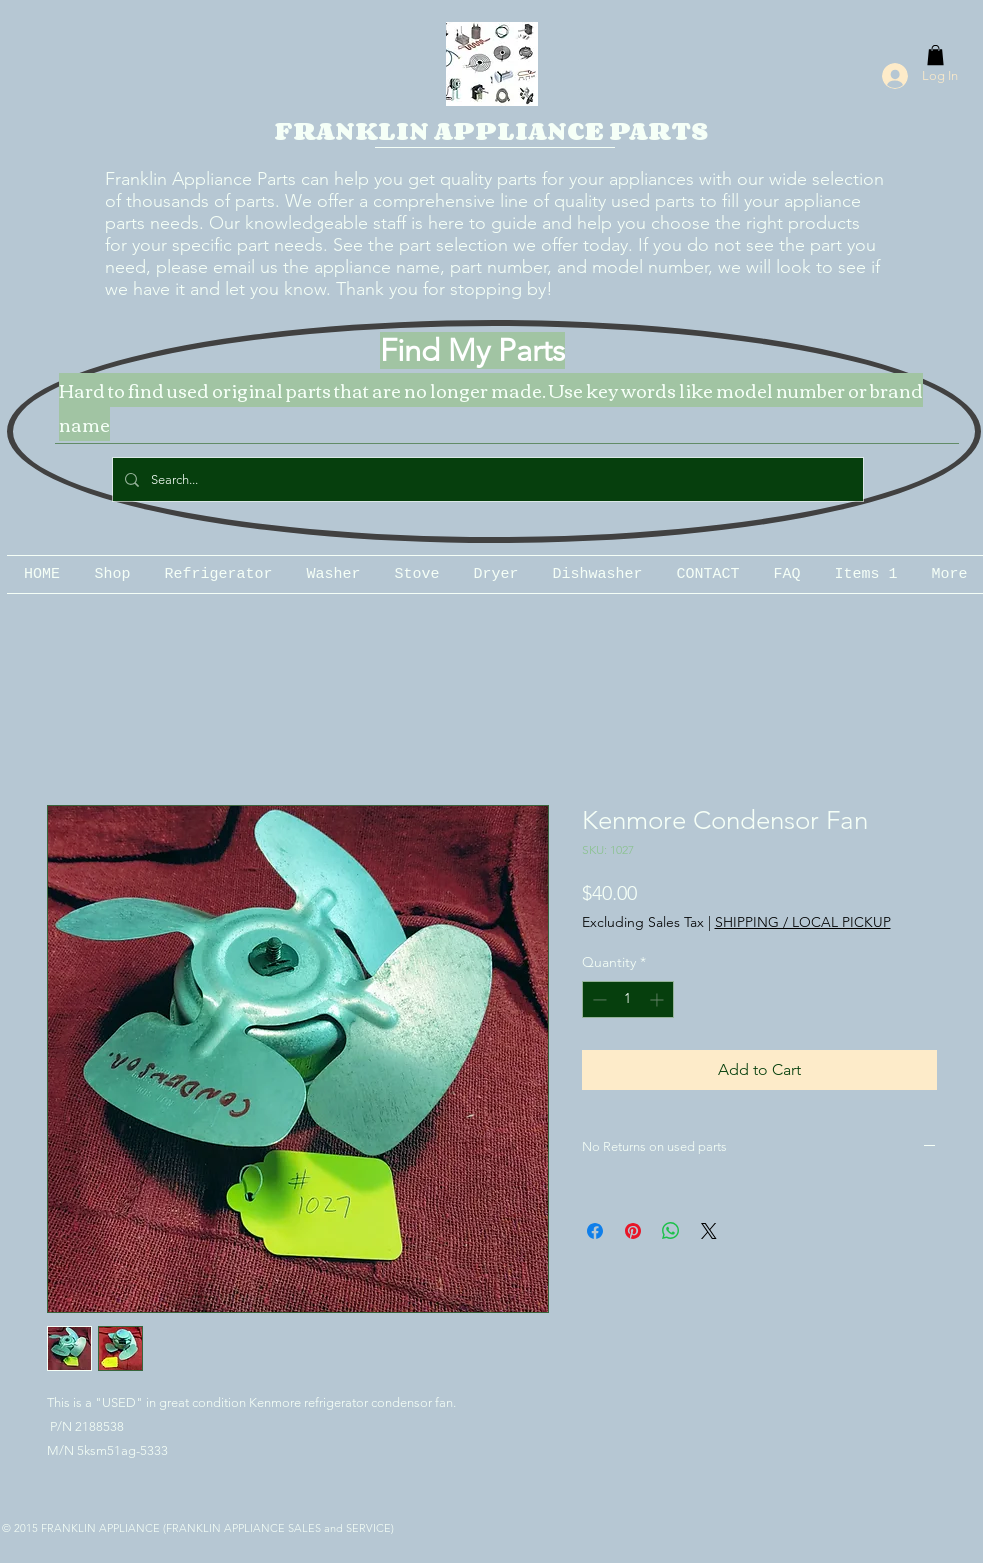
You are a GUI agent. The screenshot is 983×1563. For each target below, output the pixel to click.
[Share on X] (709, 1231)
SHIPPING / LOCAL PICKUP (803, 922)
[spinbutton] (628, 999)
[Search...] (486, 479)
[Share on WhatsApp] (671, 1231)
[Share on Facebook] (595, 1231)
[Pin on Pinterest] (633, 1231)
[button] (935, 55)
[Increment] (658, 999)
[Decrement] (597, 999)
